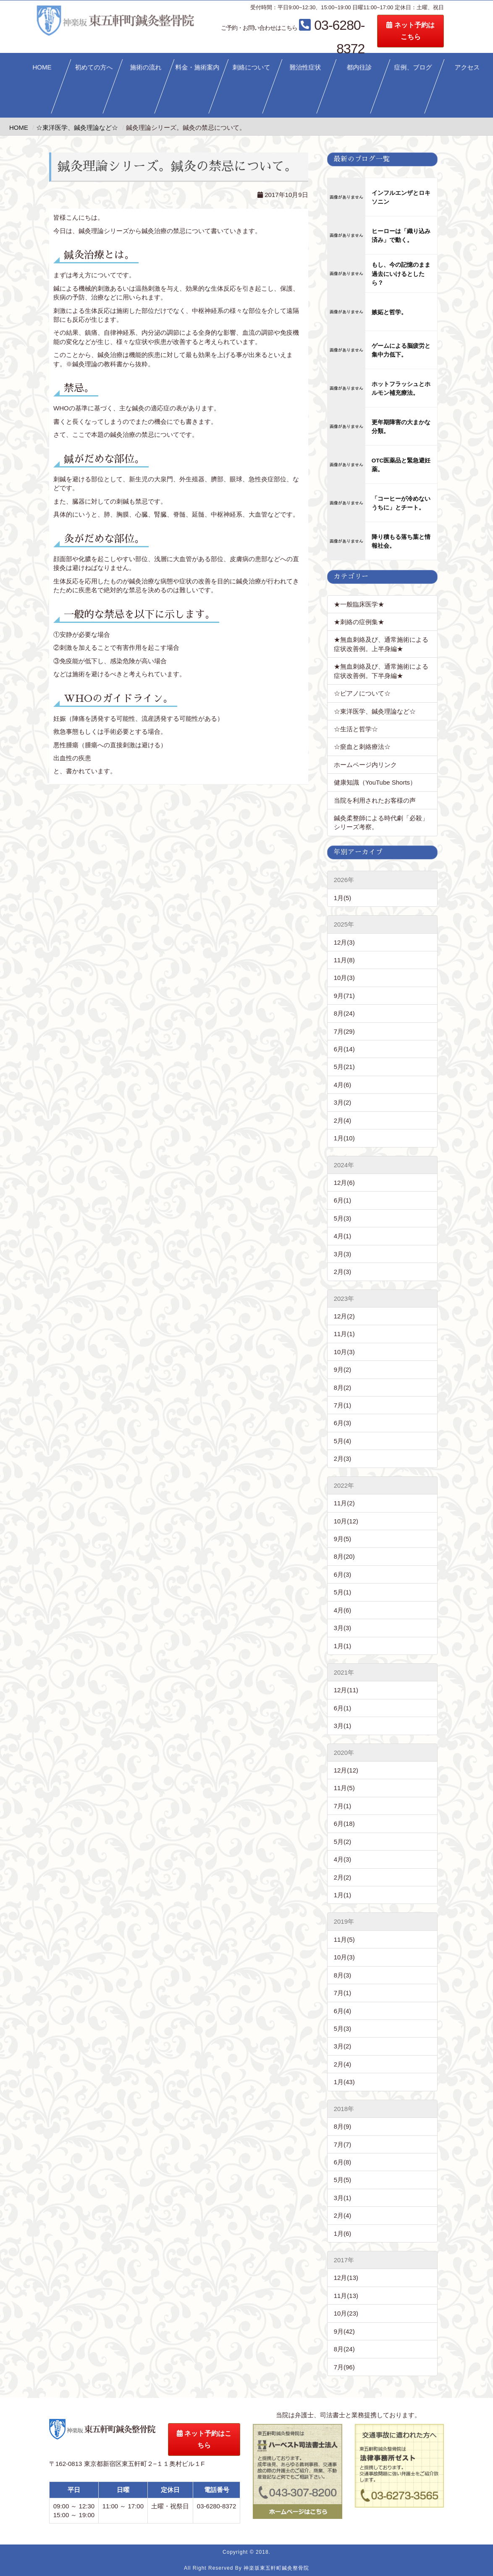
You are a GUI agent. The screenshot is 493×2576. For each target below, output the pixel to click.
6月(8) (342, 2162)
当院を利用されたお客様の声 (375, 800)
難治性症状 (305, 67)
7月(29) (344, 1031)
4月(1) (342, 1235)
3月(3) (342, 1254)
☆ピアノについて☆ (365, 693)
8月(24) (344, 1013)
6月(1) (342, 1200)
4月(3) (342, 1859)
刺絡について (251, 67)
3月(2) (342, 1102)
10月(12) (346, 1521)
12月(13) (346, 2277)
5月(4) (342, 1440)
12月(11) (346, 1690)
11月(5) (344, 1787)
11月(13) (346, 2295)
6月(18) (344, 1823)
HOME (41, 67)
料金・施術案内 (198, 67)
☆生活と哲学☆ (356, 729)
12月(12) (346, 1770)
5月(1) (342, 1592)
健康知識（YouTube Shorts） (375, 782)
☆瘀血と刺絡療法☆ (362, 746)
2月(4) (342, 1120)
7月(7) (342, 2144)
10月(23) (346, 2313)
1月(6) (342, 2233)
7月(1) (342, 1405)
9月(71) (344, 995)
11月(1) (344, 1333)
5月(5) (342, 2179)
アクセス (467, 67)
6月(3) (342, 1422)
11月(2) (344, 1503)
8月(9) (342, 2126)
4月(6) (342, 1084)
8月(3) (342, 1975)
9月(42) (344, 2331)
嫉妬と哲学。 (389, 312)
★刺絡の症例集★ (359, 621)
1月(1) (342, 1645)
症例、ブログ (413, 67)
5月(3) (342, 1218)
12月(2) (344, 1316)
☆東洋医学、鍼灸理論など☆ (375, 711)
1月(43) (344, 2081)
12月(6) (344, 1182)
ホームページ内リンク (365, 764)
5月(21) (344, 1066)
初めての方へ (94, 67)
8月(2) (342, 1387)
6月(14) (344, 1049)
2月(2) (342, 1877)
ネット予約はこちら (441, 30)
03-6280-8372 (324, 27)
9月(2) (342, 1369)
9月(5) (342, 1538)
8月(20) (344, 1556)
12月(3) (344, 942)
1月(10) (344, 1138)
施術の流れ (145, 67)
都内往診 (359, 67)
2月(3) (342, 1271)
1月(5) (342, 897)
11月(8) (344, 960)
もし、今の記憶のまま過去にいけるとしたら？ (401, 274)
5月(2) (342, 1841)
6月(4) (342, 2010)
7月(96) (344, 2367)
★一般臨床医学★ (359, 604)
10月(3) (344, 977)
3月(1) (342, 1725)
